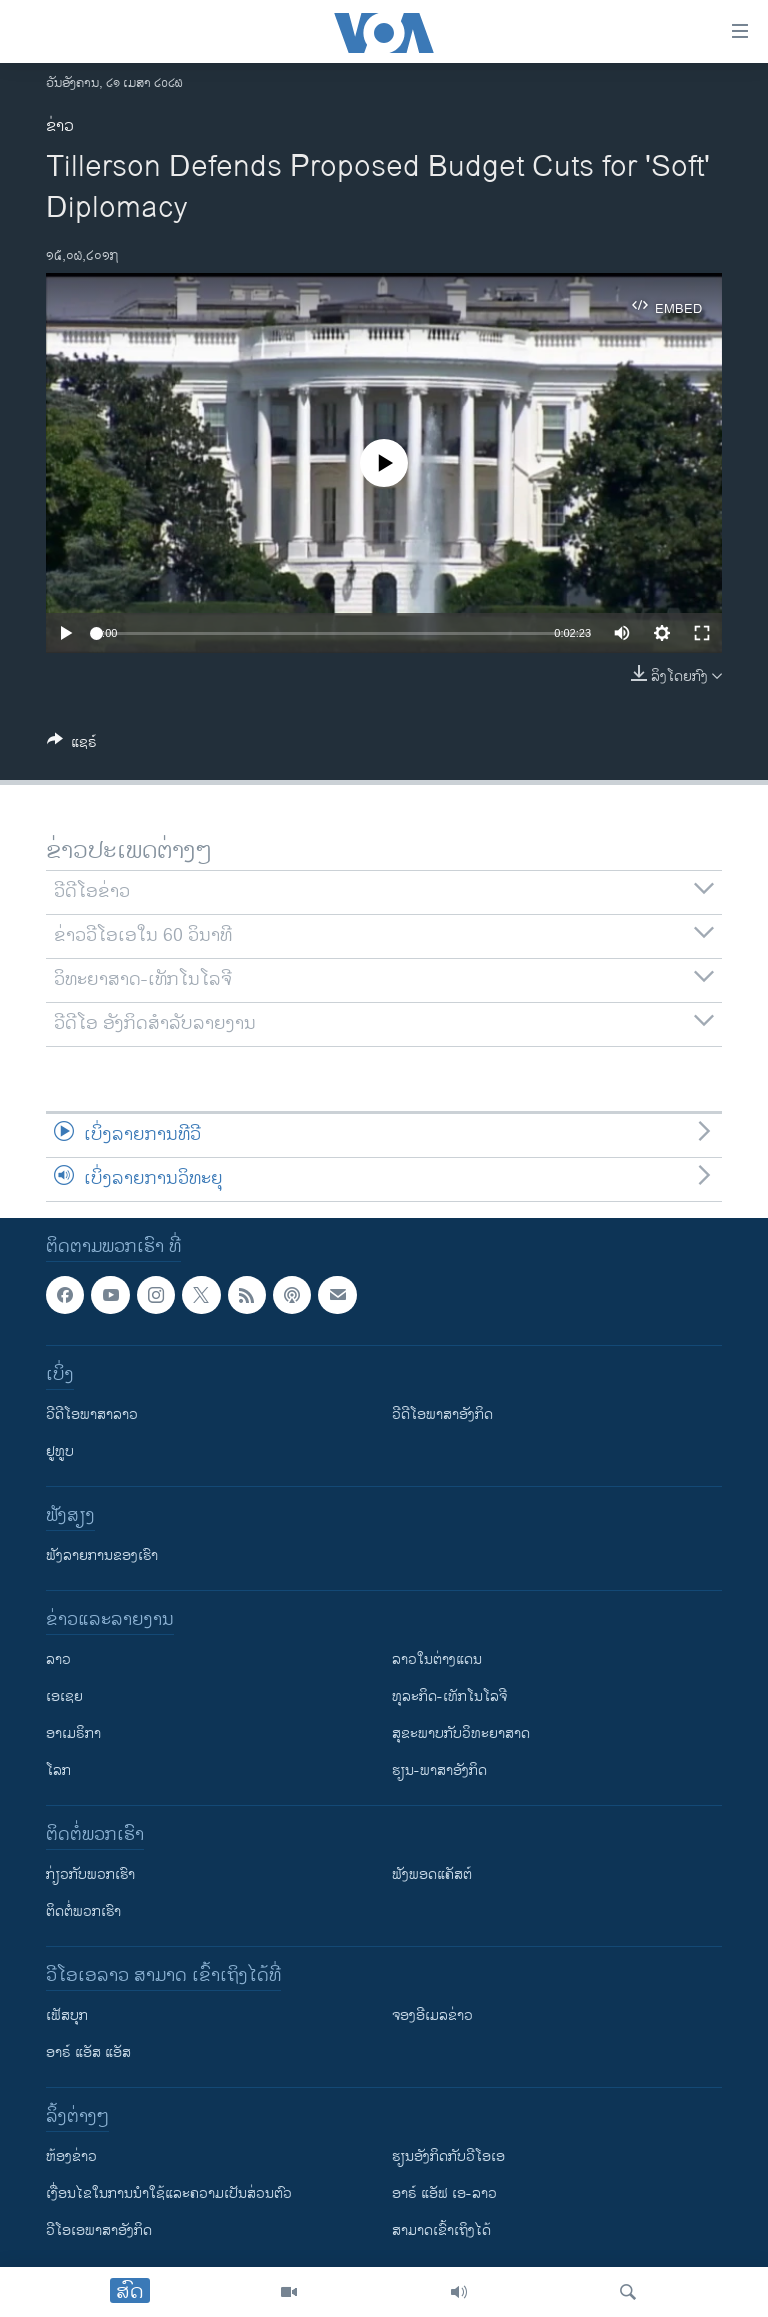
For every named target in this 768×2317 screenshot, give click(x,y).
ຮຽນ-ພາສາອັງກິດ (439, 1770)
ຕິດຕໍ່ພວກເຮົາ (83, 1911)
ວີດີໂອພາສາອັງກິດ (442, 1414)
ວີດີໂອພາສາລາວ (92, 1414)
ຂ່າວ (60, 126)
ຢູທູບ (60, 1451)
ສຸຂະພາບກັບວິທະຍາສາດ (461, 1733)
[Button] (72, 745)
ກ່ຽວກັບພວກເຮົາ (90, 1874)
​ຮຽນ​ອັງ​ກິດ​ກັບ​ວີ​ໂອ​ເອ (448, 2156)
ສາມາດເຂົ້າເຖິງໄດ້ (441, 2230)
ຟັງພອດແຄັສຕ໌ (432, 1874)
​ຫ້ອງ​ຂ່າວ (71, 2156)
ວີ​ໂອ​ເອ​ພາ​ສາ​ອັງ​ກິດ (99, 2230)
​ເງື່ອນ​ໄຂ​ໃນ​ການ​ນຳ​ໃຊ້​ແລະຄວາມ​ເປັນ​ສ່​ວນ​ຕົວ (169, 2193)
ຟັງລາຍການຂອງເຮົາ (102, 1555)
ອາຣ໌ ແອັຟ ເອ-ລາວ (444, 2193)
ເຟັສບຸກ (67, 2015)
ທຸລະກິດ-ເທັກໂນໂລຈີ (449, 1696)
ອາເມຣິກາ (73, 1733)
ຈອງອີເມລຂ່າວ (432, 2015)
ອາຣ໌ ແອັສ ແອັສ (88, 2052)
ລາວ (58, 1659)
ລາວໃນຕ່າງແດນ (437, 1659)
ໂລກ (58, 1770)
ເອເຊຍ (64, 1696)
